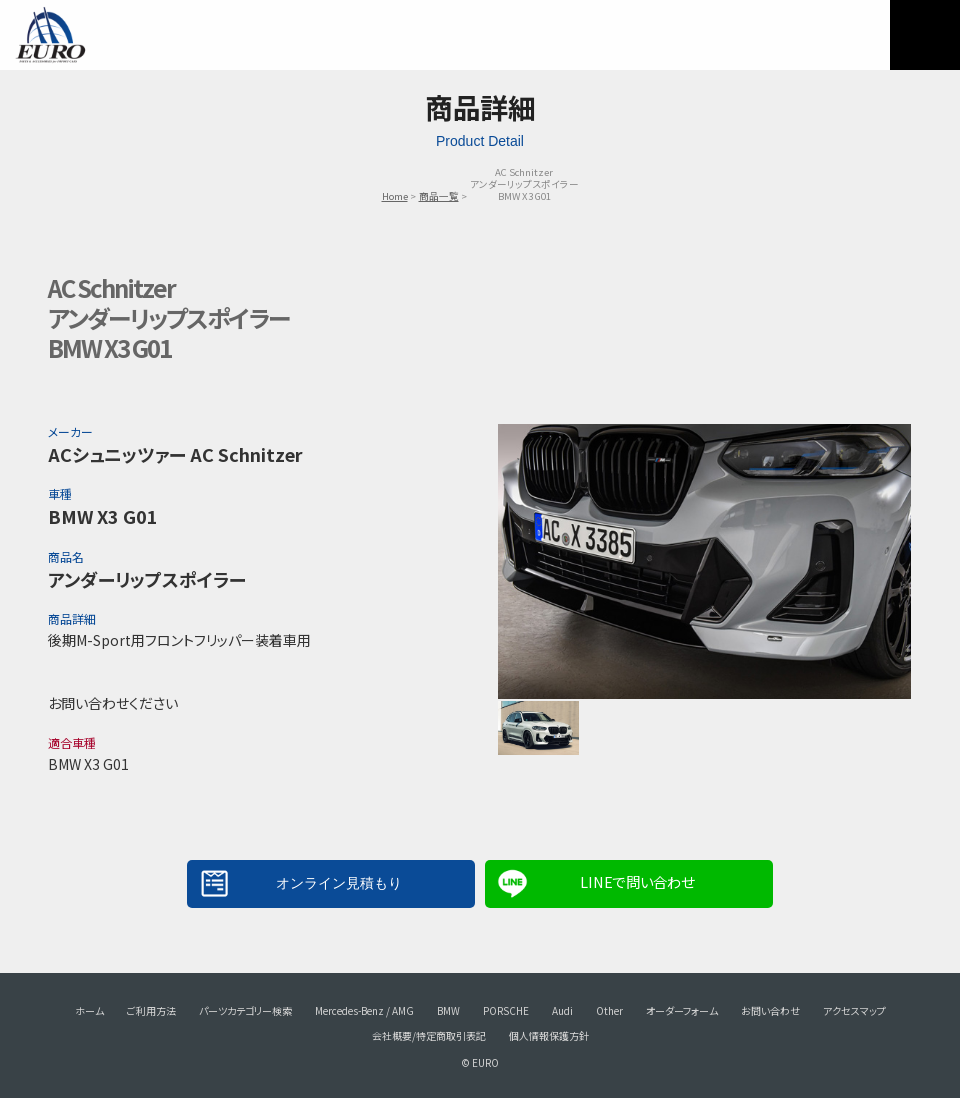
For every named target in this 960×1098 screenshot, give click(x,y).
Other (609, 1010)
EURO (50, 35)
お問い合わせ (770, 1010)
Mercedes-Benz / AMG (364, 1010)
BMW (448, 1010)
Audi (562, 1010)
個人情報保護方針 (549, 1035)
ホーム (89, 1010)
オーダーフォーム (682, 1010)
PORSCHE (506, 1010)
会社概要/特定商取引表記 (429, 1035)
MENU (925, 35)
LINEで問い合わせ (637, 881)
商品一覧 (439, 196)
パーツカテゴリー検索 (245, 1010)
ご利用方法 (151, 1010)
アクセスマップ (854, 1010)
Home (395, 196)
